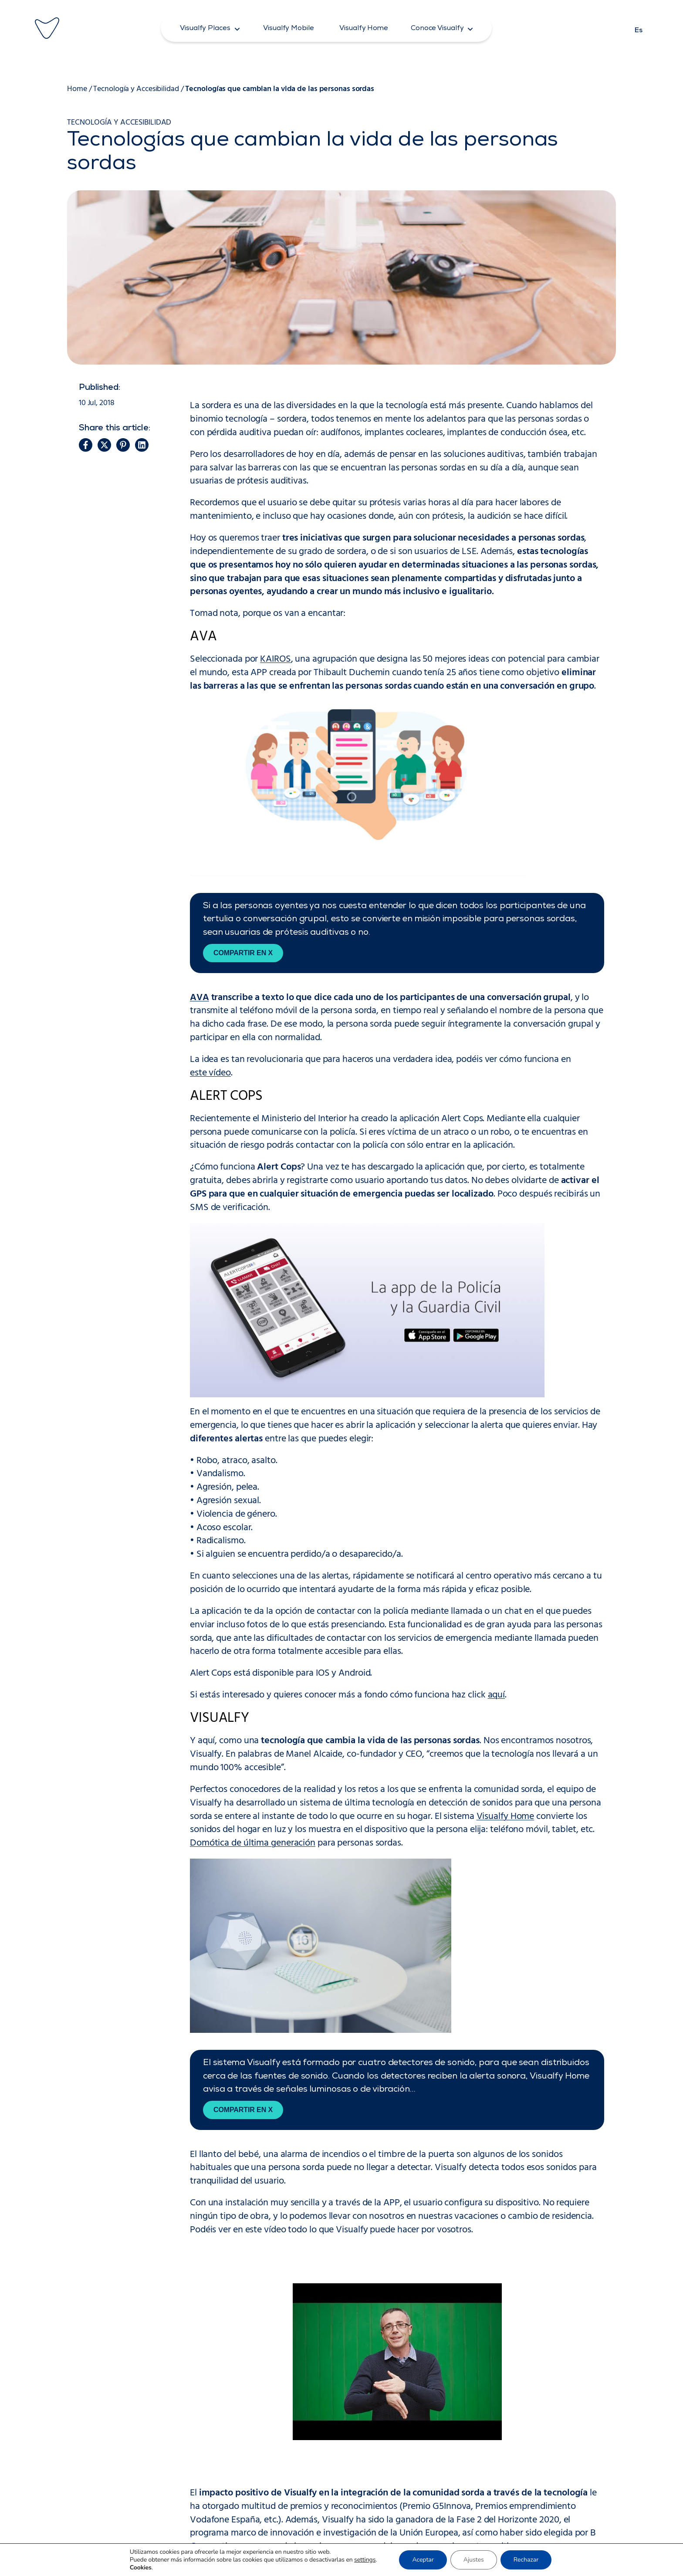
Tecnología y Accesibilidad (136, 89)
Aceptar (422, 2560)
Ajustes (473, 2560)
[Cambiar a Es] (638, 27)
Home (77, 89)
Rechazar (526, 2560)
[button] (210, 27)
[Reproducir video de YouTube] (397, 2361)
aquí (496, 1695)
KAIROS (275, 659)
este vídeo (210, 1073)
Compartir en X (243, 953)
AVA (199, 997)
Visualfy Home (505, 1816)
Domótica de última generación (252, 1843)
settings (364, 2560)
